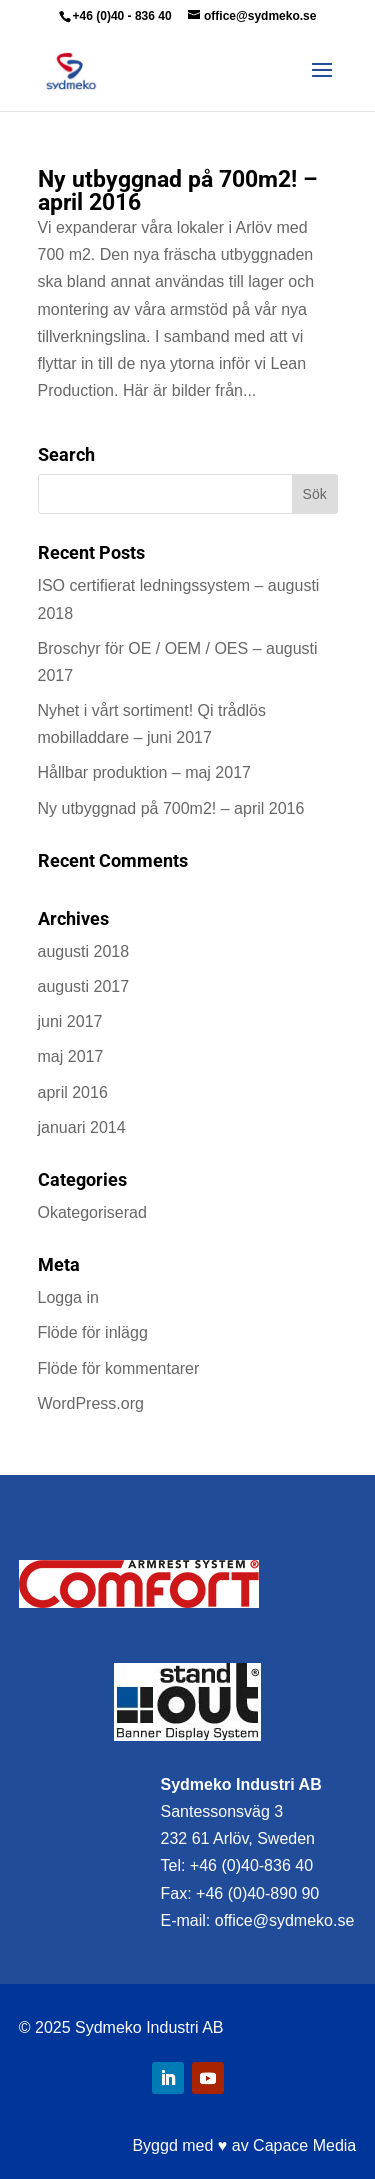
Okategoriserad (92, 1212)
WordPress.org (91, 1403)
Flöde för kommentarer (119, 1368)
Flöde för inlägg (93, 1332)
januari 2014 (82, 1127)
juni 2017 (70, 1021)
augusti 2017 (84, 986)
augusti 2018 (84, 951)
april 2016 (73, 1092)
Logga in (68, 1297)
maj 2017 (71, 1056)
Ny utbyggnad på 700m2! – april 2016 (178, 191)
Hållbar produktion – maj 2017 (144, 772)
